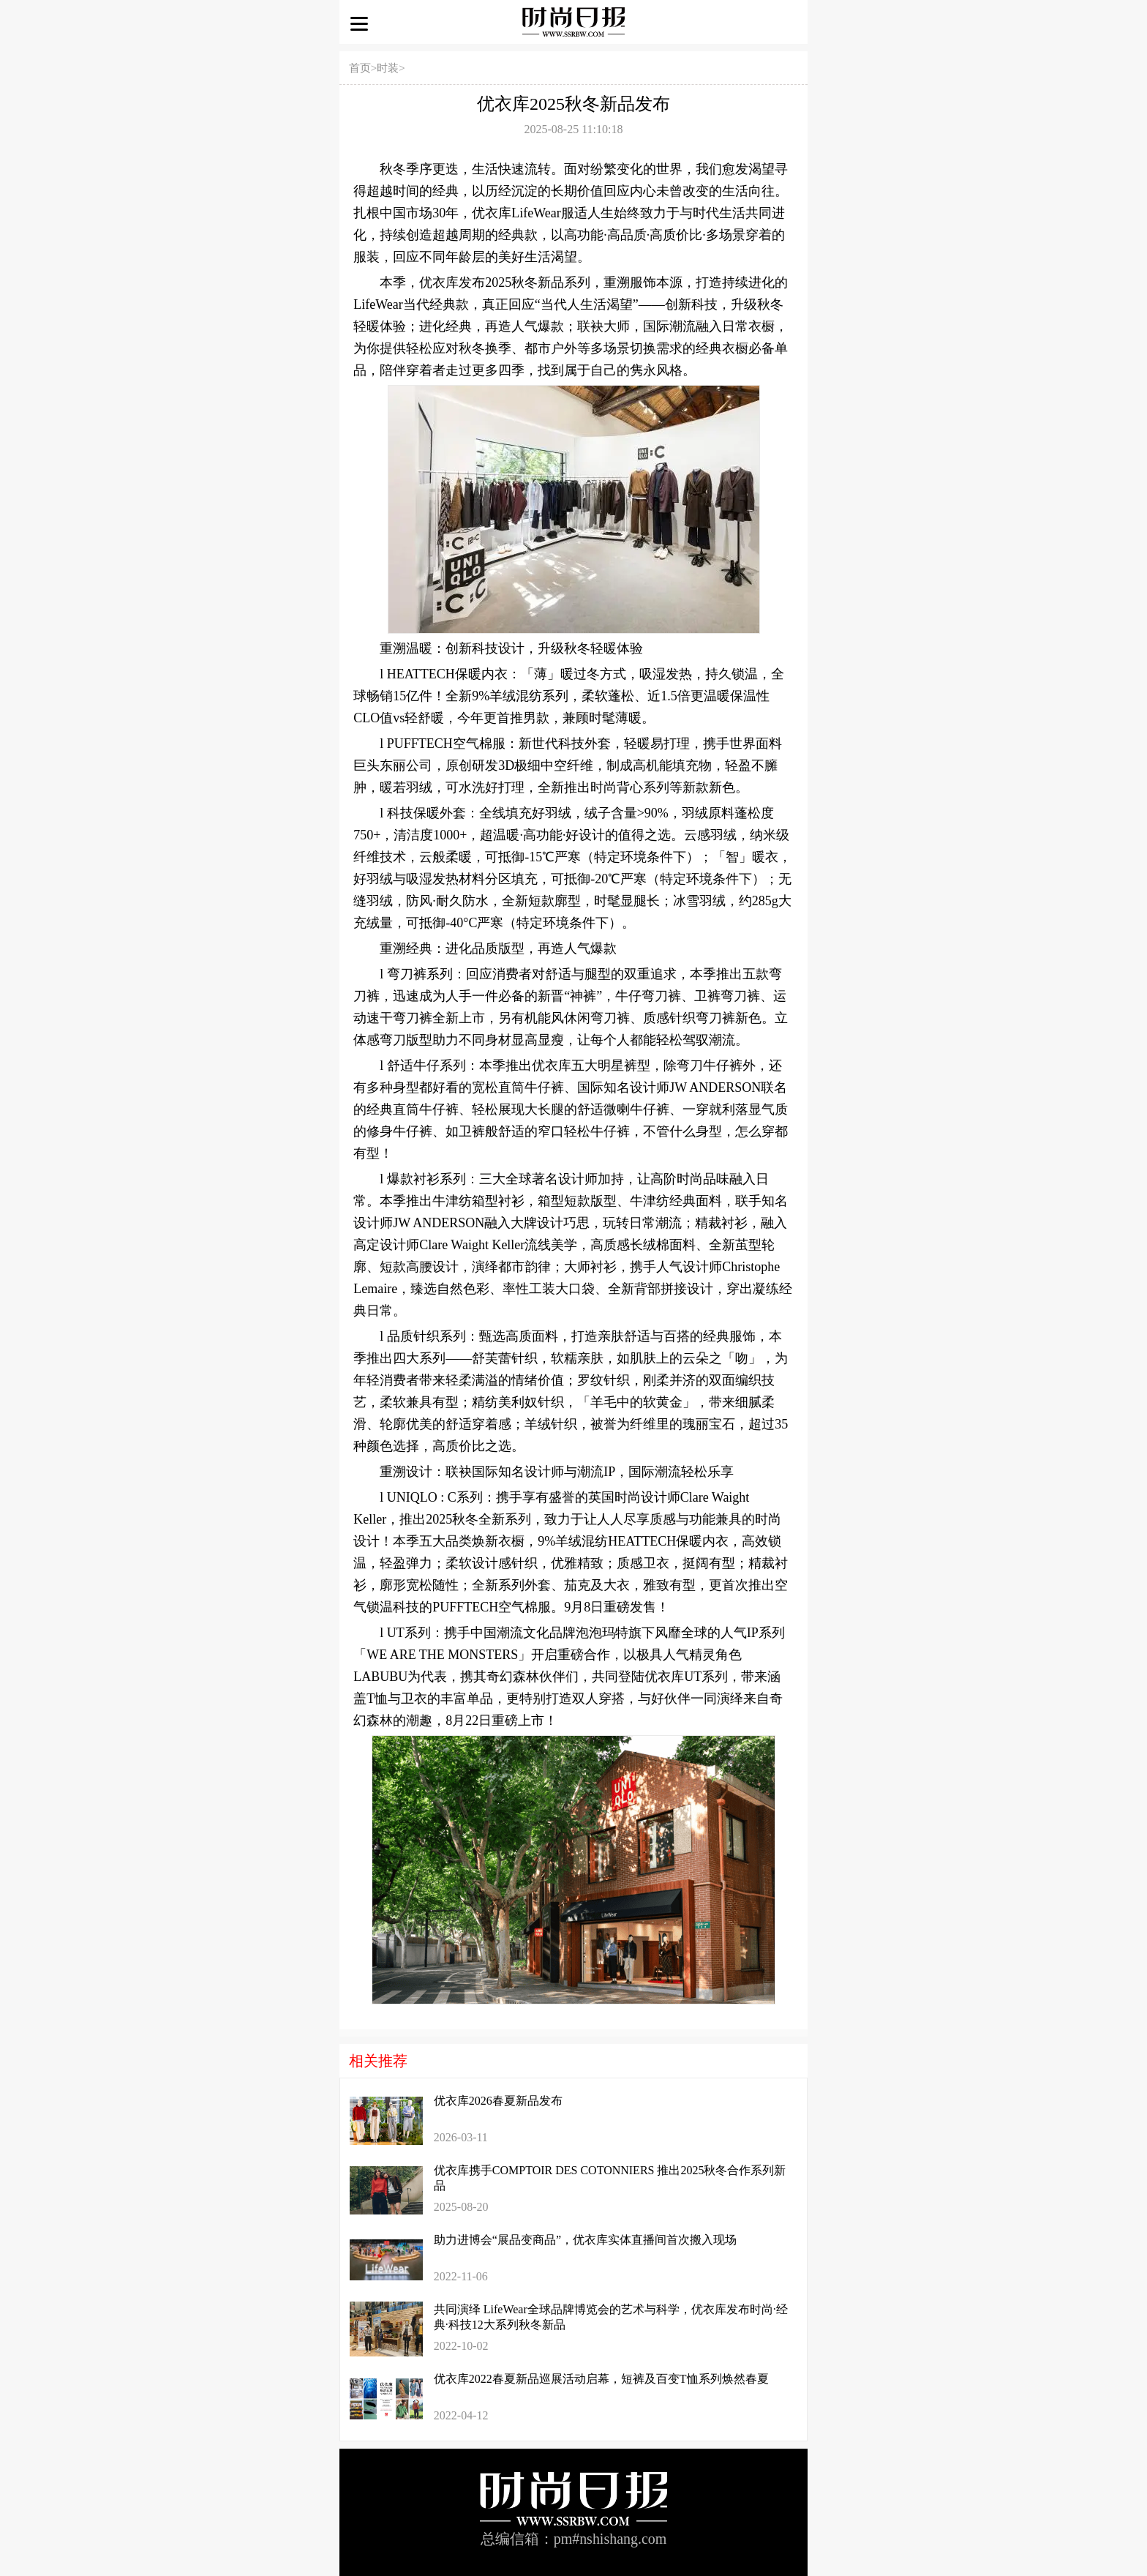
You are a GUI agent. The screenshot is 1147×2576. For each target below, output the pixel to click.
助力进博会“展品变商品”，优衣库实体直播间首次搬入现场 (585, 2240)
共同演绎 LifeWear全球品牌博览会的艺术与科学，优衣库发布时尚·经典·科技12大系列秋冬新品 (611, 2317)
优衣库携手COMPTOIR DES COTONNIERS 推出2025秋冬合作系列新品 (610, 2178)
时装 (388, 68)
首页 (360, 68)
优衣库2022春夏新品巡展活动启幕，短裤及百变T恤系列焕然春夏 (601, 2379)
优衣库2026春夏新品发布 (498, 2100)
